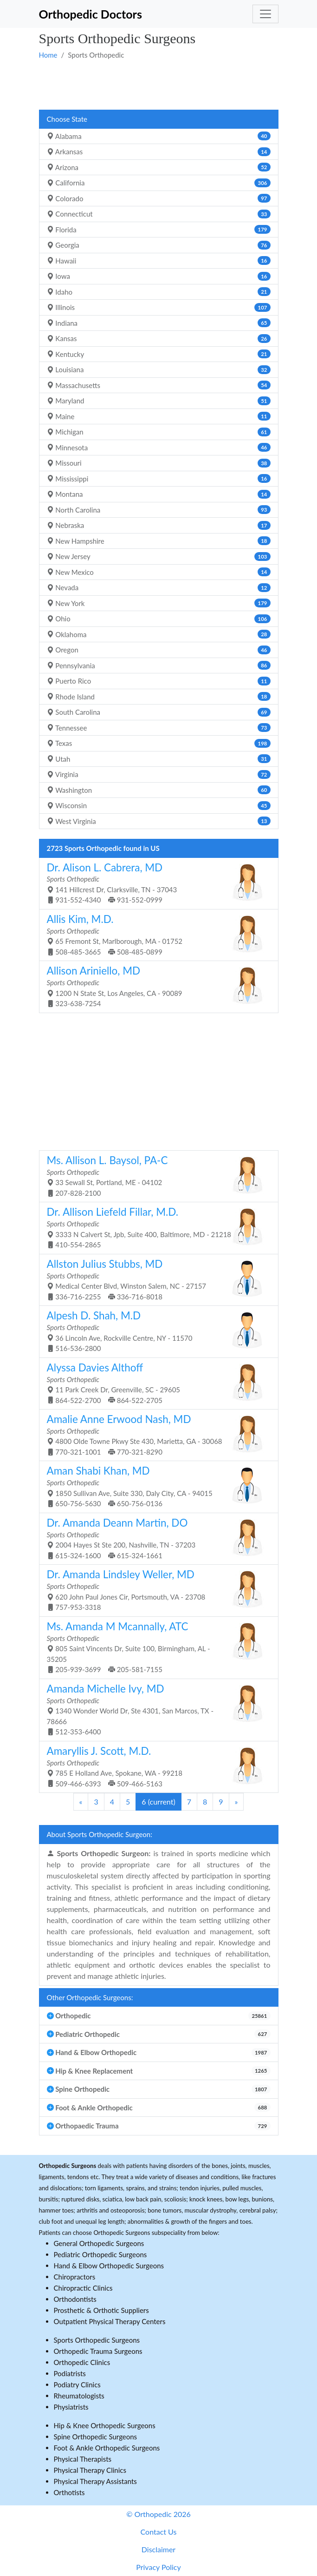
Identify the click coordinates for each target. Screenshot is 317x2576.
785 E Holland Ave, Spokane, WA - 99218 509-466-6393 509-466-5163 (155, 1766)
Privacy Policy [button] (158, 2567)
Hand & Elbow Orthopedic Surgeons (109, 2265)
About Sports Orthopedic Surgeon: (99, 1834)
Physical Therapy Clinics (90, 2470)
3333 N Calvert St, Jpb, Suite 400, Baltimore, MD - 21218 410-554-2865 (155, 1227)
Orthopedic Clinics (82, 2362)
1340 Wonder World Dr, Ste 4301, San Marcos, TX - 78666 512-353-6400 (155, 1709)
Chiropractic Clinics (83, 2288)
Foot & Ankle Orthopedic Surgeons (107, 2448)
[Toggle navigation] (265, 14)
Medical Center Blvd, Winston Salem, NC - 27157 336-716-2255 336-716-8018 (155, 1279)
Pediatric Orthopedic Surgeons (100, 2254)
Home (48, 55)
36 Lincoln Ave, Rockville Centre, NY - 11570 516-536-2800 (155, 1330)
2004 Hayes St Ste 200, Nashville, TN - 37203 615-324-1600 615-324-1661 (155, 1538)
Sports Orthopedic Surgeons (97, 2340)
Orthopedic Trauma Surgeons (98, 2351)
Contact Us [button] (159, 2531)
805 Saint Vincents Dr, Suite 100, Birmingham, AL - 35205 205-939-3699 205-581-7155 (155, 1646)
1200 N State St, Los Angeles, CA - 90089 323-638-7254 (155, 986)
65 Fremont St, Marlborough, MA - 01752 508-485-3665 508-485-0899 (155, 934)
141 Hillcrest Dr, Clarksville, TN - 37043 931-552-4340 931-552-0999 (155, 882)
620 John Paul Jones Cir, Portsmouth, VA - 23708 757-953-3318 (155, 1589)
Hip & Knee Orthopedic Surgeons (104, 2425)
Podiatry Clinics (77, 2384)
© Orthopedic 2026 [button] (158, 2514)
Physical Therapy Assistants (95, 2481)
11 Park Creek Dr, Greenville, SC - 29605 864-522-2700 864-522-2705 (155, 1382)
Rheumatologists (79, 2396)
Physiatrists (71, 2407)
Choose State (67, 119)
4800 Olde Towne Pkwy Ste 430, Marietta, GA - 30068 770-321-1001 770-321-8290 (155, 1434)
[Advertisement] (158, 84)
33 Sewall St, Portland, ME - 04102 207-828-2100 (155, 1175)
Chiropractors (75, 2277)
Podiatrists (70, 2373)
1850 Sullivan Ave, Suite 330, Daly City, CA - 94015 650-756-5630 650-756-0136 (155, 1486)
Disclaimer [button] (158, 2549)
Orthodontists (75, 2299)
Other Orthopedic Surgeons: (90, 1997)
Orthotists (69, 2492)
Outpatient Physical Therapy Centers (110, 2321)
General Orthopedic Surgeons (99, 2243)
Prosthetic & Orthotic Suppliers (101, 2310)
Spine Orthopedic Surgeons (95, 2436)
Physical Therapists (83, 2459)
